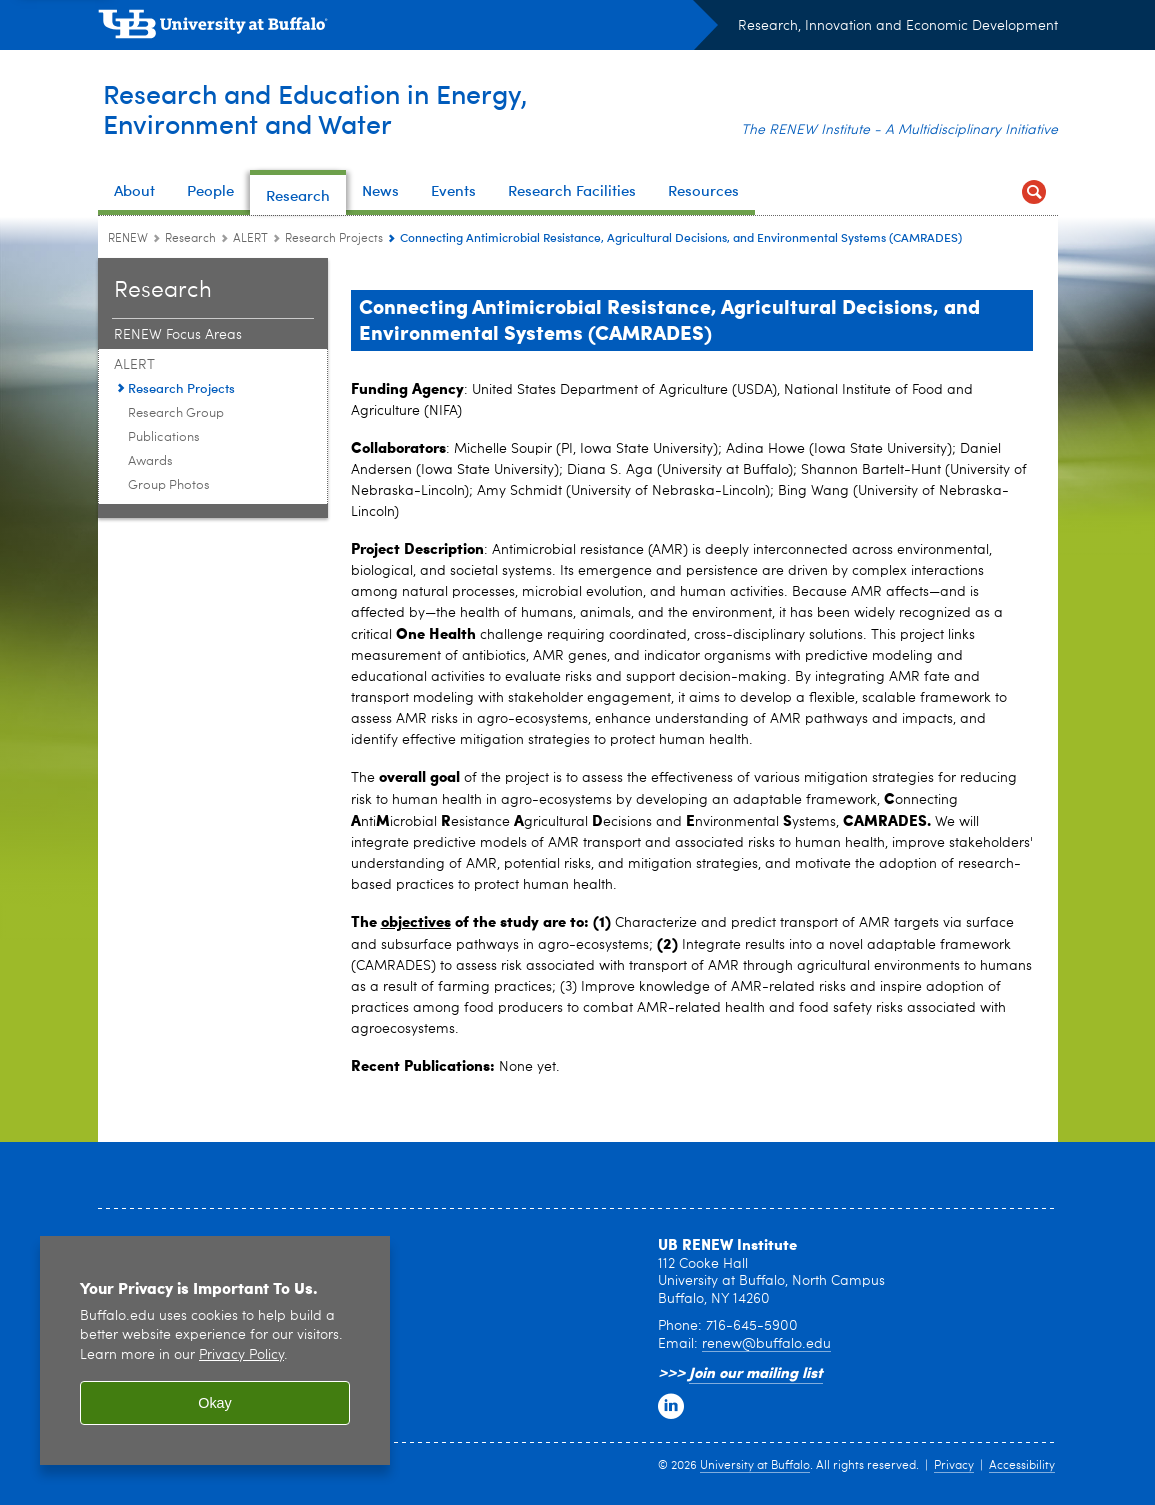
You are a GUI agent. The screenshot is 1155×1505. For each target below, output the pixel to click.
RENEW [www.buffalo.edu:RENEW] (128, 239)
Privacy (954, 1466)
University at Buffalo (755, 1466)
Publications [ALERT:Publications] (164, 437)
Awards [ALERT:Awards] (150, 461)
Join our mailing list (756, 1372)
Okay (215, 1403)
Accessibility (1022, 1466)
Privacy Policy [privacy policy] (241, 1355)
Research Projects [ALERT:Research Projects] (334, 239)
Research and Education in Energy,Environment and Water (333, 108)
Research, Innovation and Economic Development (898, 26)
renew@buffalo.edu (766, 1344)
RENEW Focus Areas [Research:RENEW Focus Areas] (178, 335)
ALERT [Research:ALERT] (250, 239)
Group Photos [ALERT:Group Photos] (169, 485)
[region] (215, 1350)
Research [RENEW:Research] (190, 239)
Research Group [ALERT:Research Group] (176, 413)
